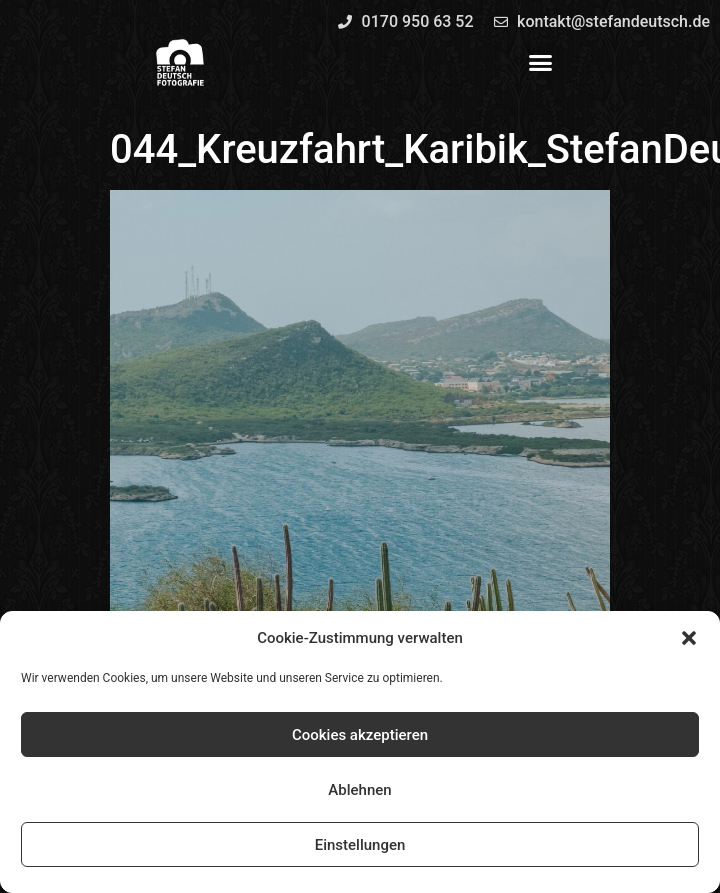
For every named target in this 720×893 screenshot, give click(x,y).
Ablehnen (359, 790)
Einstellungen (360, 845)
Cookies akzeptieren (360, 735)
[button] (689, 638)
